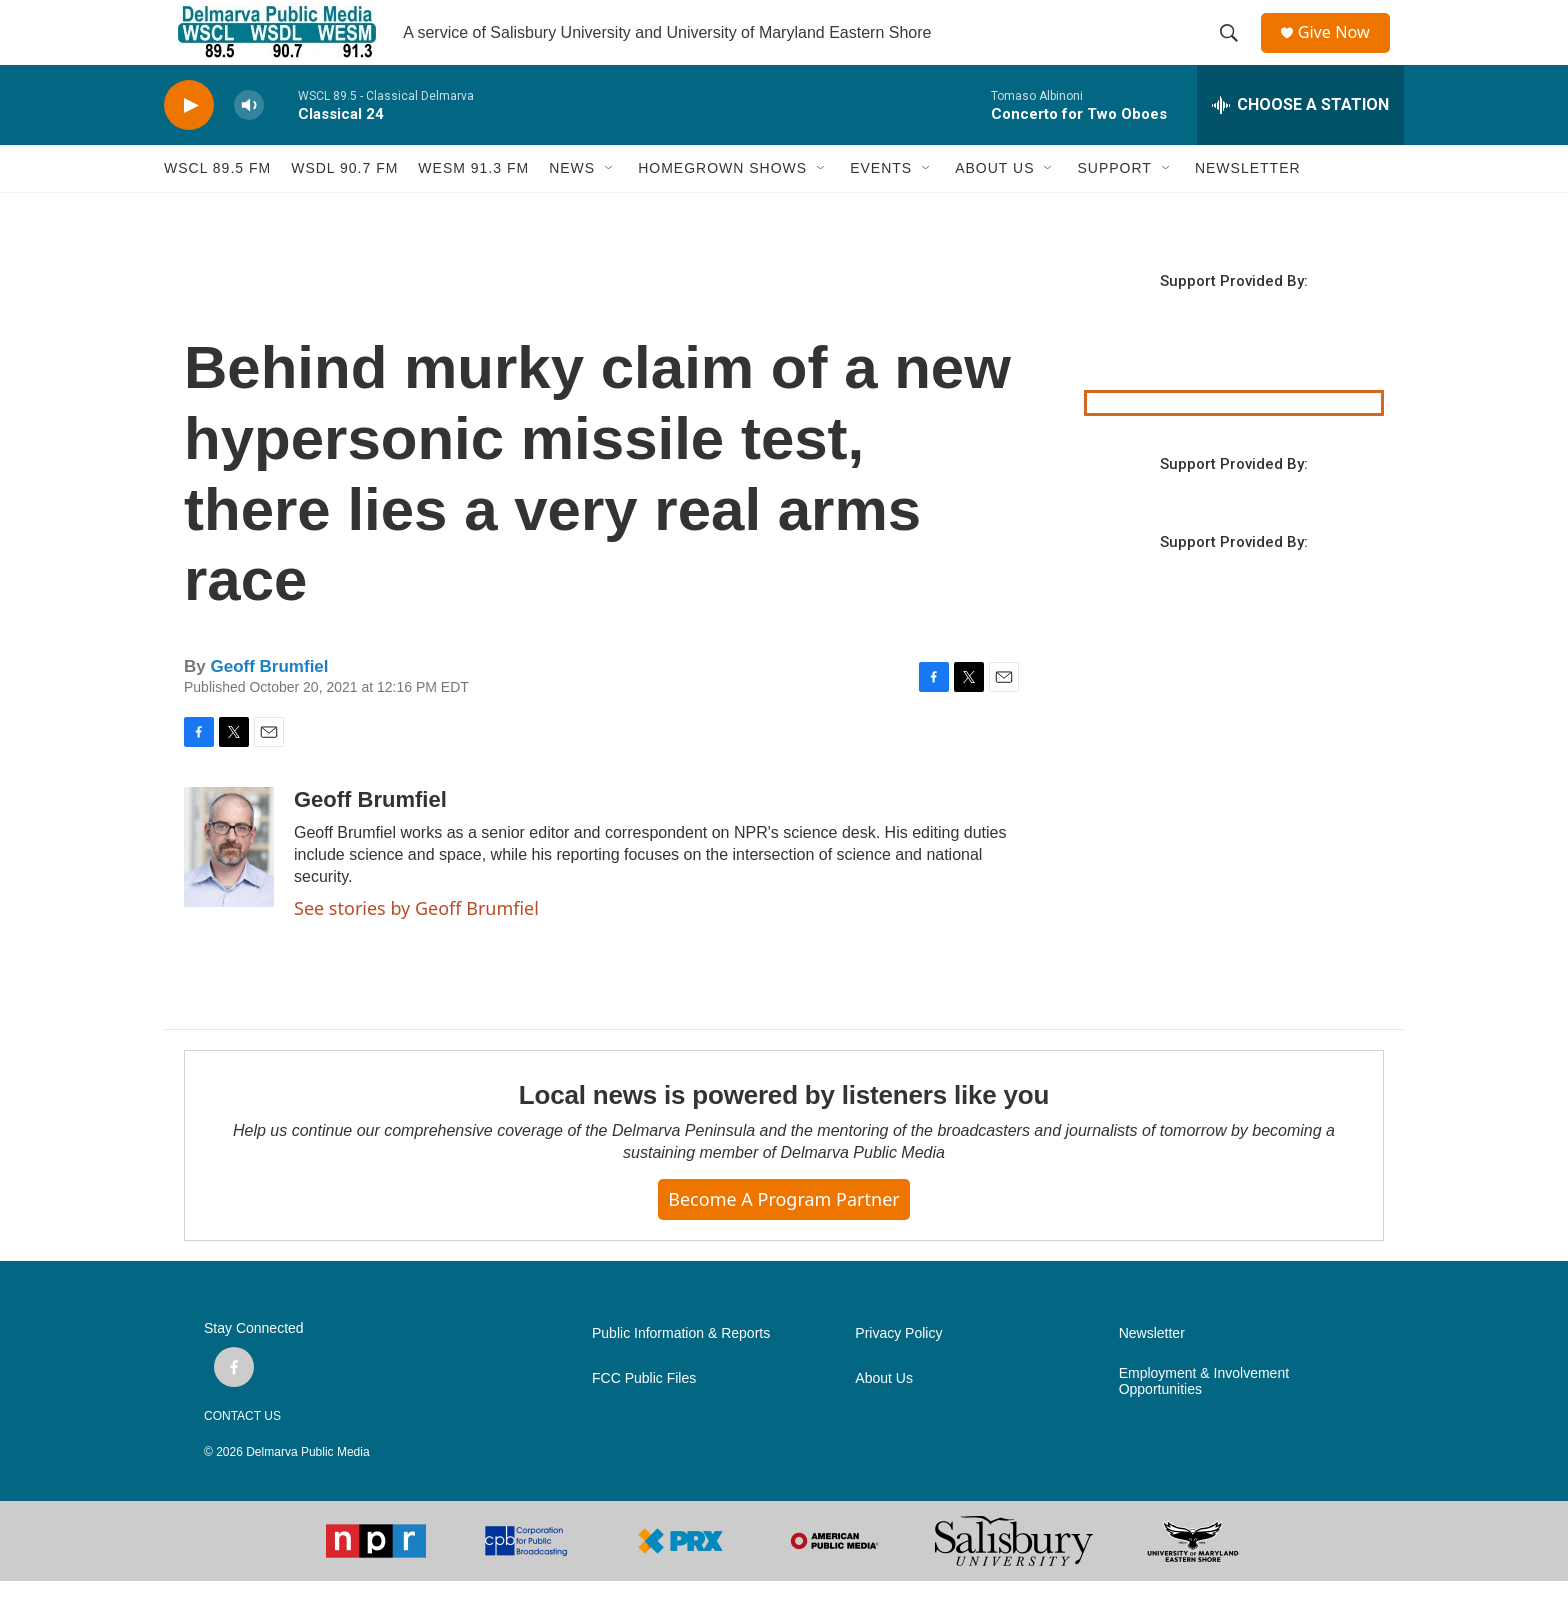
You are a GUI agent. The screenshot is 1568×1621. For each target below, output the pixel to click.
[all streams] (1300, 145)
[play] (189, 145)
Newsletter (1152, 1373)
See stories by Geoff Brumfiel (416, 948)
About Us (884, 1418)
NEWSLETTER (1248, 208)
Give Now (1344, 52)
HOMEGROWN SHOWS (722, 208)
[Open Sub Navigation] (610, 208)
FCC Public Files (644, 1418)
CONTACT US (242, 1456)
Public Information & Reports (681, 1373)
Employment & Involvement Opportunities (1204, 1421)
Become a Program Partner (783, 1239)
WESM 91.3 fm (473, 208)
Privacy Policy (898, 1373)
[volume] (249, 145)
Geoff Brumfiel (269, 706)
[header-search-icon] (1235, 53)
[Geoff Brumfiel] (229, 887)
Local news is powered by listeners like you (784, 1135)
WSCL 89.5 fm (217, 208)
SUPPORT (1114, 208)
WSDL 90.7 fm (344, 208)
